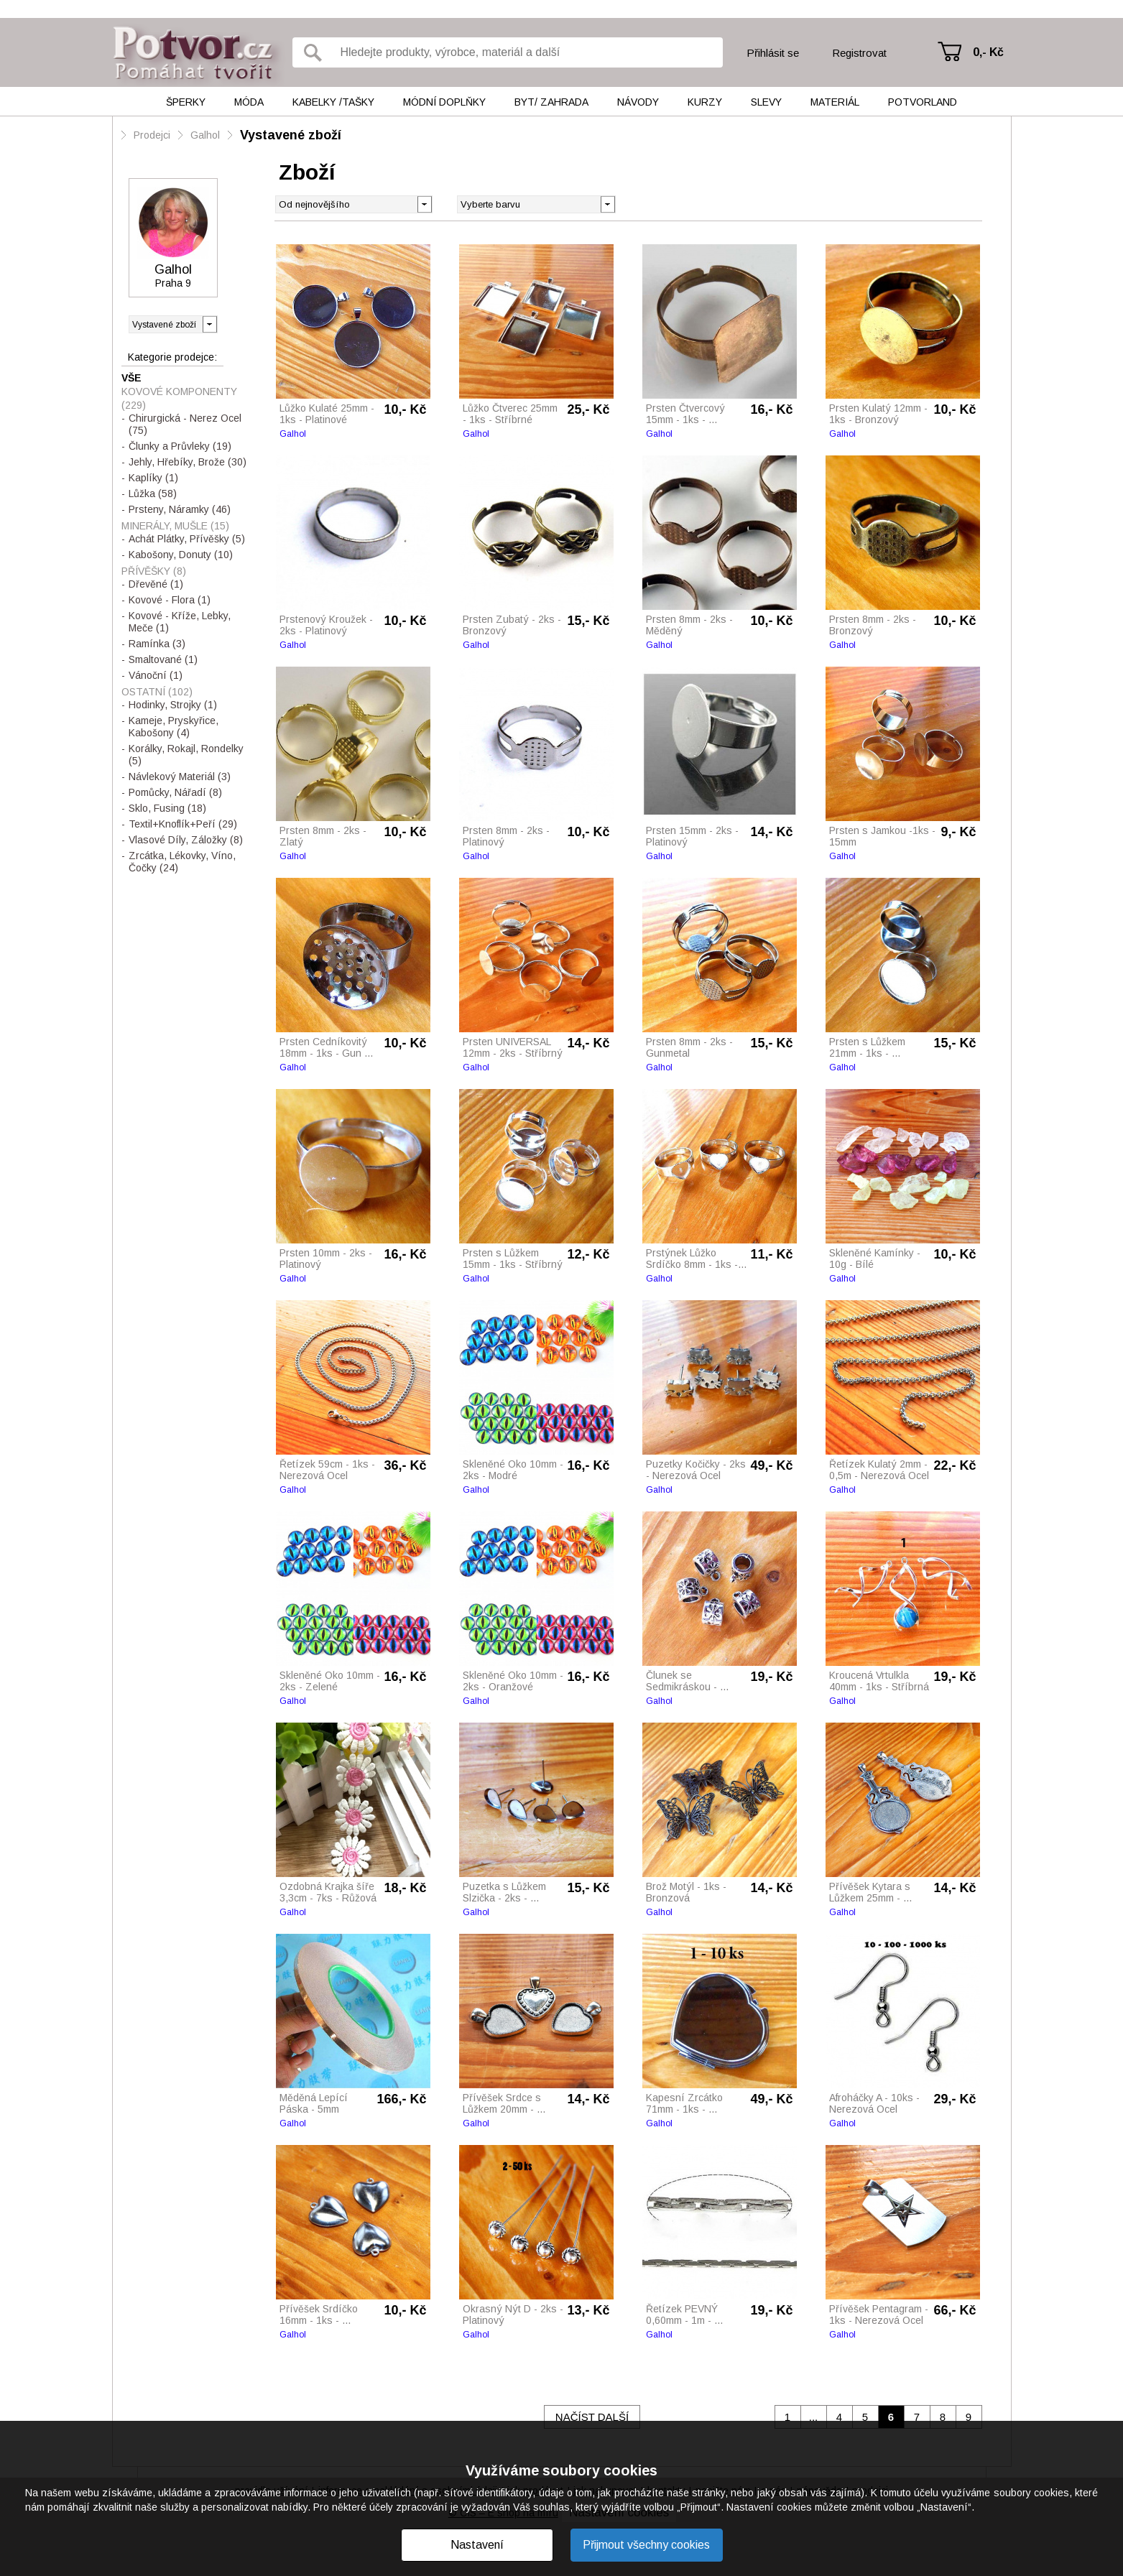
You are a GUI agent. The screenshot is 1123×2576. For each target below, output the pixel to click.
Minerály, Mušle (175, 526)
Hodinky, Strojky (173, 704)
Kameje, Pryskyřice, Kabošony (173, 726)
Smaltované (163, 659)
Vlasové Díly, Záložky (186, 839)
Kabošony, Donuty (181, 554)
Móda (249, 102)
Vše (131, 378)
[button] (607, 203)
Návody (638, 102)
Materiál (834, 102)
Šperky (185, 102)
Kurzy (705, 102)
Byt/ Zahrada (551, 102)
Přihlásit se (773, 53)
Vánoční (155, 675)
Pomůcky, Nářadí (175, 792)
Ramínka (157, 643)
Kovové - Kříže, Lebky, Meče (180, 622)
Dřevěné (156, 584)
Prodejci (152, 135)
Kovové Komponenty (179, 398)
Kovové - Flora (170, 600)
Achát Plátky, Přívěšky (187, 539)
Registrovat (859, 53)
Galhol (205, 135)
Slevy (766, 102)
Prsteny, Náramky (180, 509)
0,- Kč (988, 52)
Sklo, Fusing (167, 808)
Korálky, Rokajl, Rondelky (186, 754)
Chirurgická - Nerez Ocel (185, 424)
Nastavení (477, 2545)
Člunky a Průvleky (180, 446)
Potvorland (922, 102)
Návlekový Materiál (180, 776)
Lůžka (153, 493)
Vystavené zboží (290, 135)
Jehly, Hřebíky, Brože (187, 462)
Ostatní (157, 692)
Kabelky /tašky (333, 102)
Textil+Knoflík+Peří (183, 824)
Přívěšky (153, 571)
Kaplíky (153, 477)
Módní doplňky (444, 102)
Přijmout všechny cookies (646, 2545)
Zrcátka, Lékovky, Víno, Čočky (182, 862)
